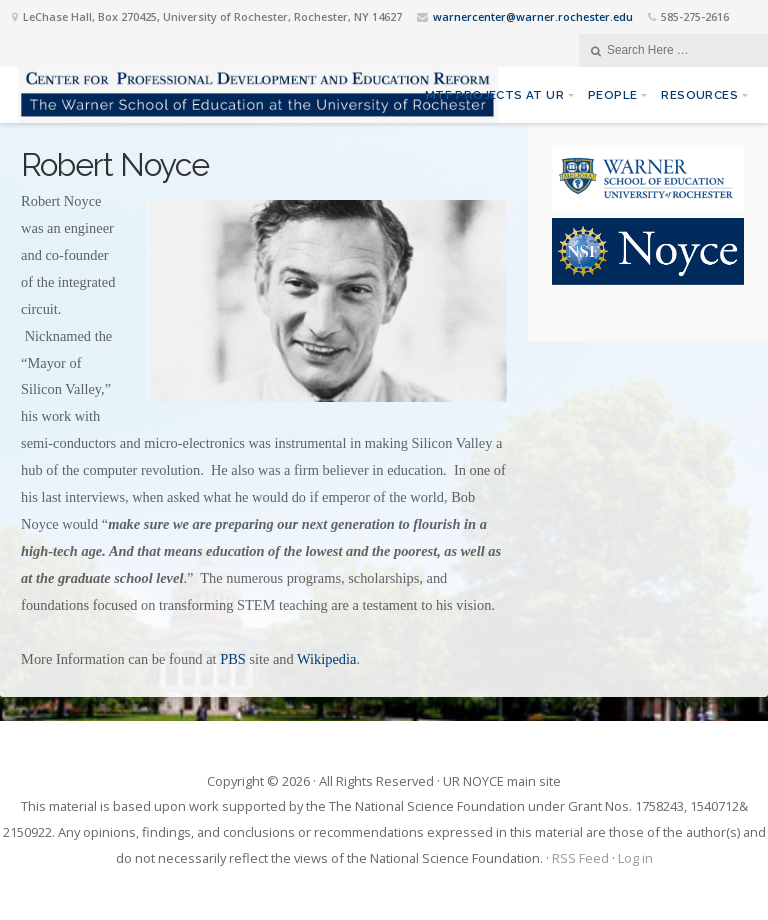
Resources (699, 95)
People (612, 95)
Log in (635, 858)
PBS (233, 659)
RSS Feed (580, 858)
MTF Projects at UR (494, 95)
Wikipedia (326, 659)
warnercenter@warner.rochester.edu (533, 16)
